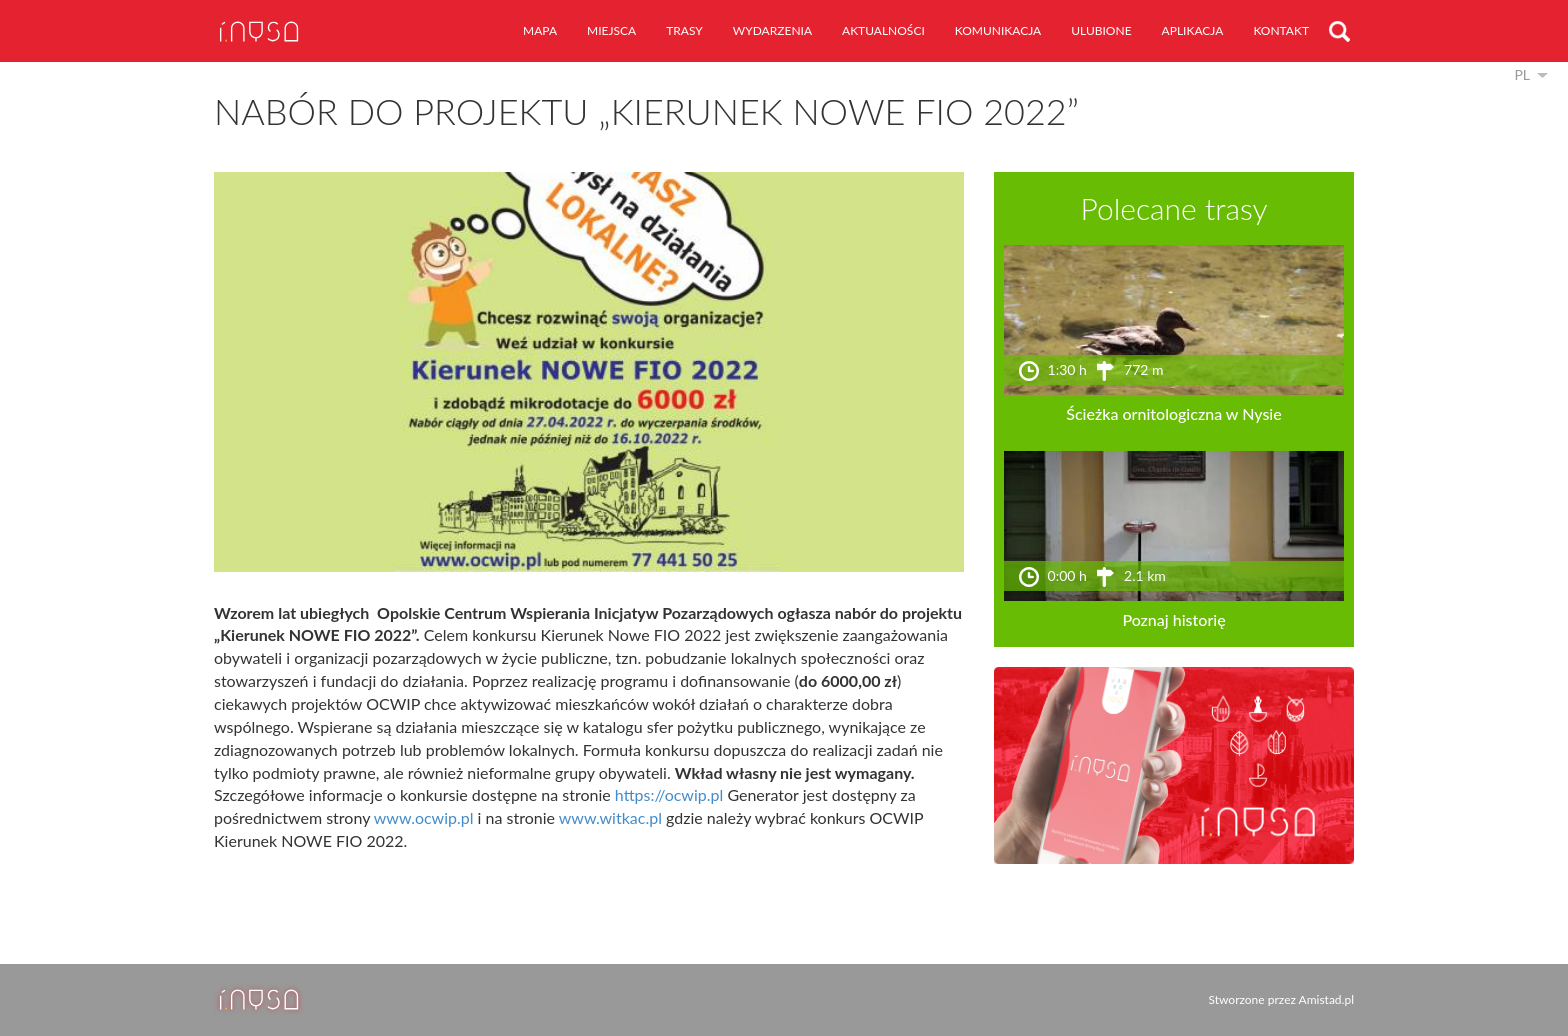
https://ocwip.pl (669, 794)
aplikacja (1193, 30)
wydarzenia (772, 30)
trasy (684, 30)
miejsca (611, 30)
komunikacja (998, 30)
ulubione (1101, 30)
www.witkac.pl (610, 817)
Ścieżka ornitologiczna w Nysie (1173, 413)
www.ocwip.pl (424, 817)
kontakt (1281, 30)
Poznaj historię (1173, 619)
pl (1522, 74)
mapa (540, 30)
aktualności (883, 30)
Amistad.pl (1326, 999)
